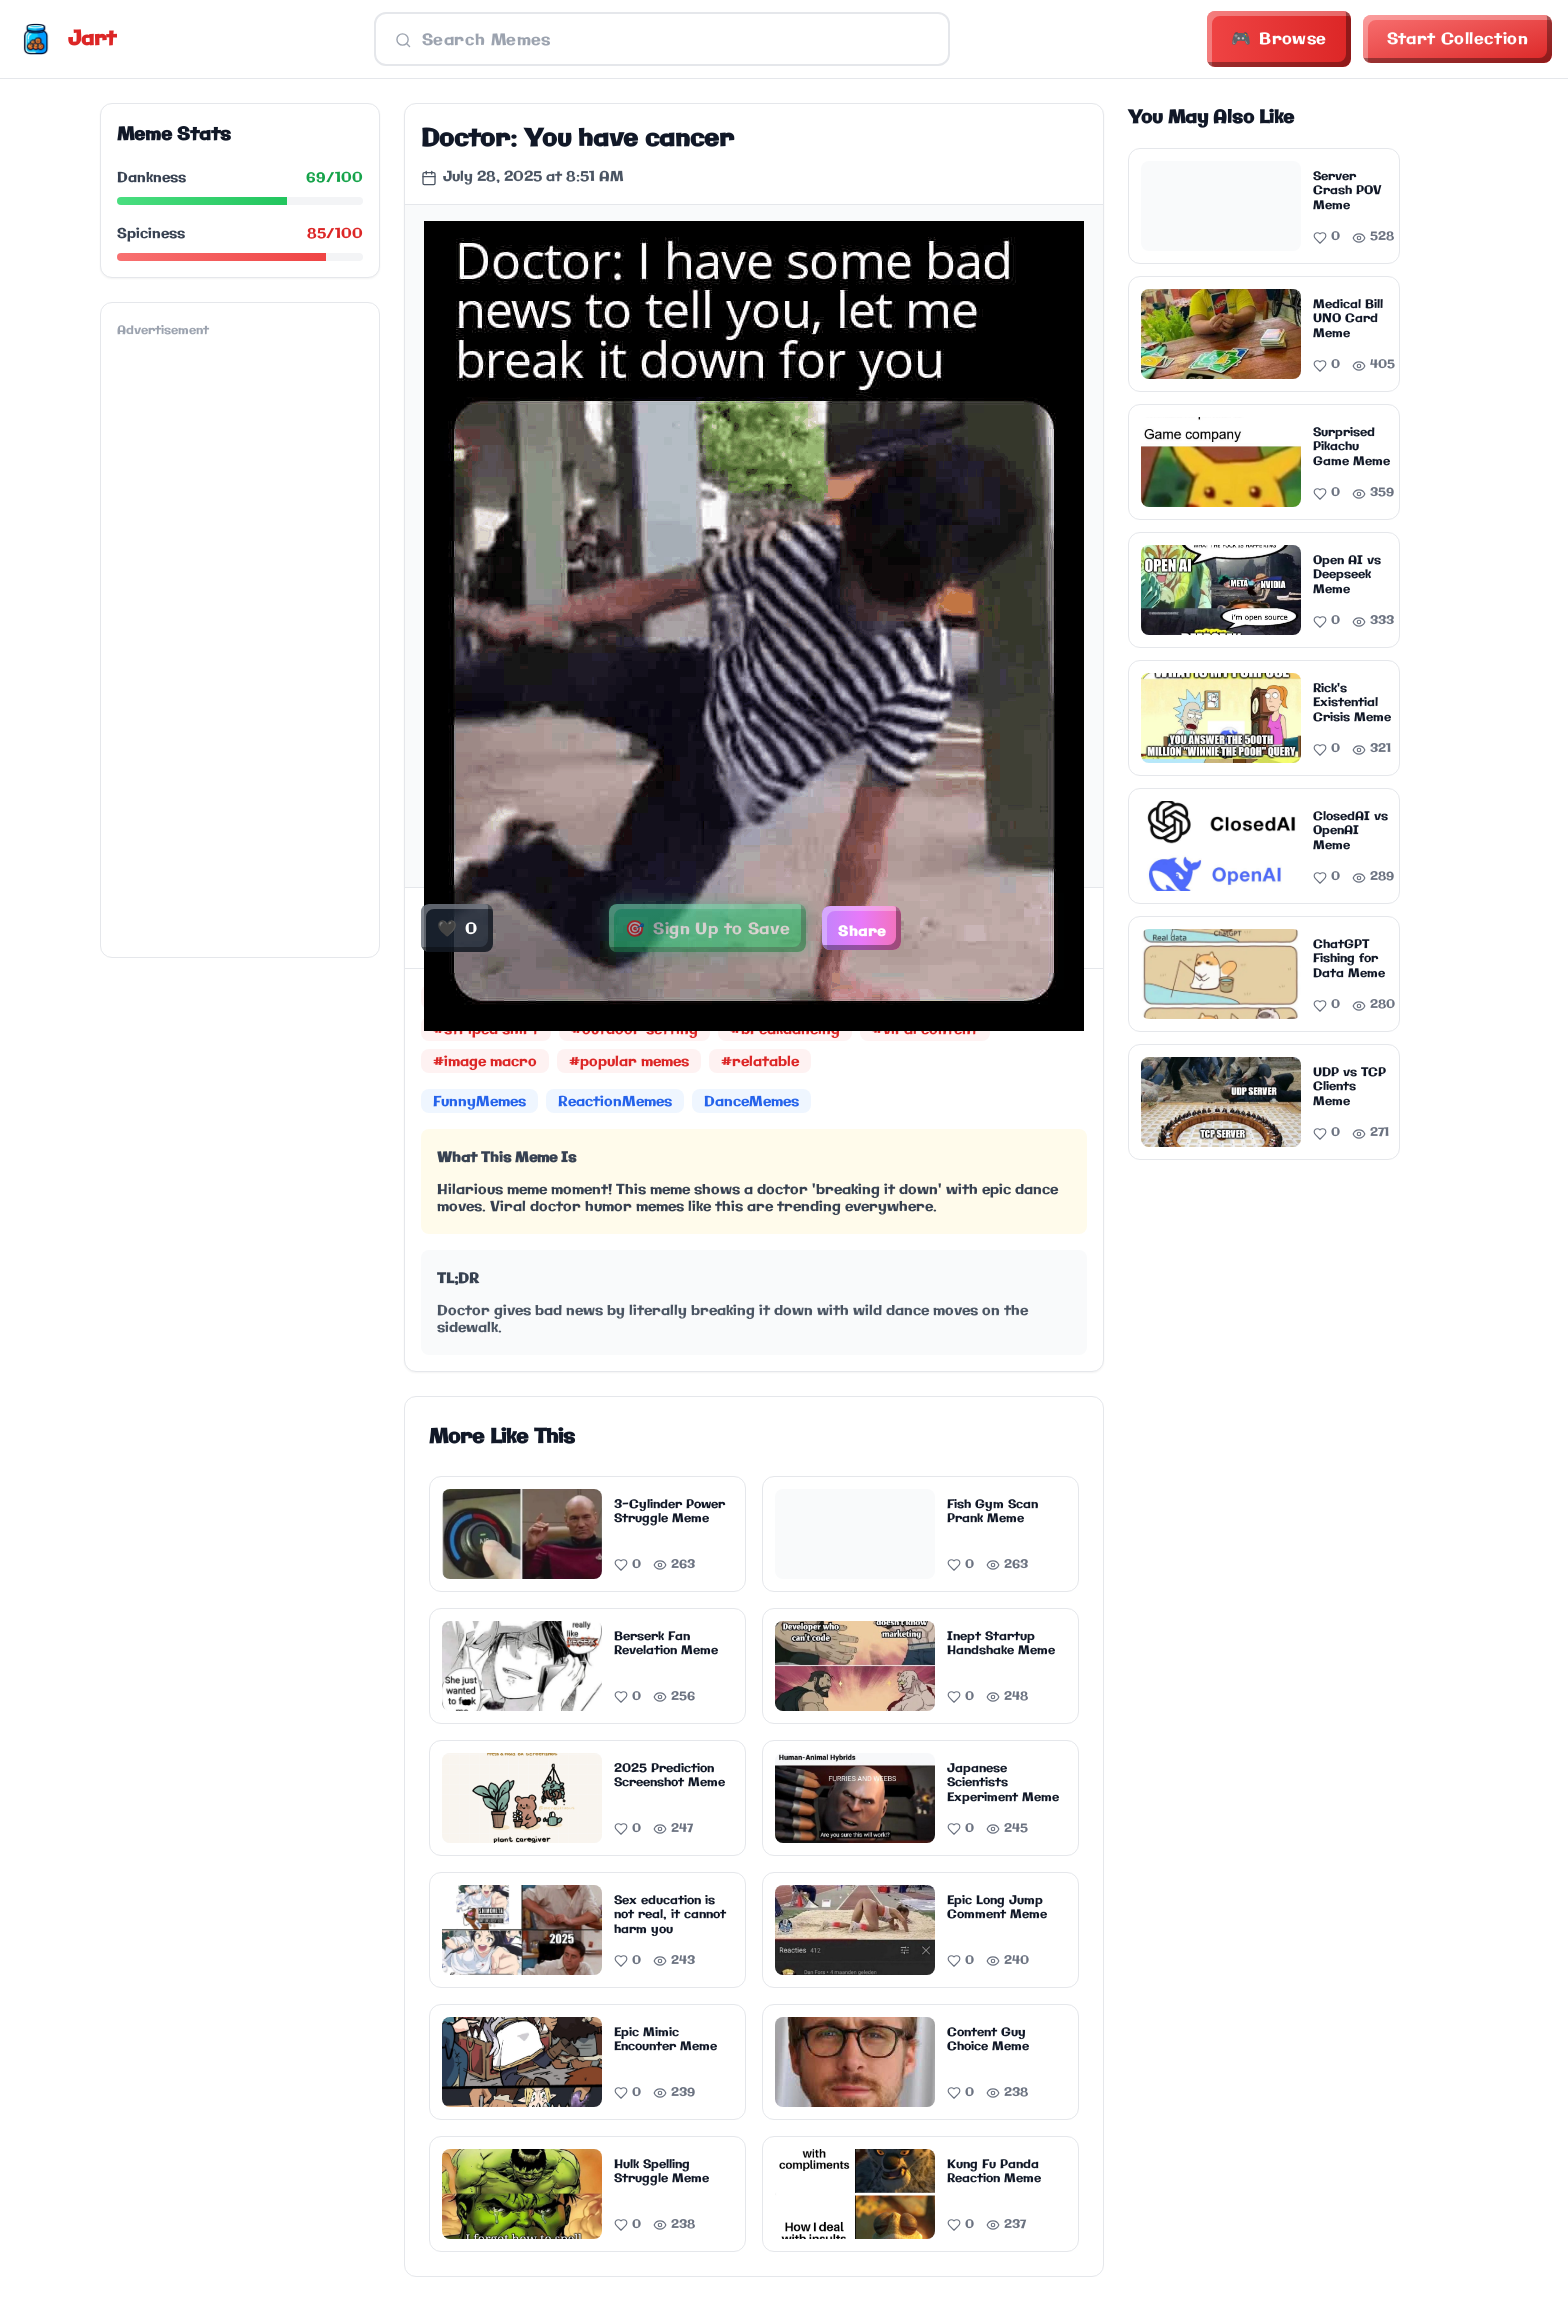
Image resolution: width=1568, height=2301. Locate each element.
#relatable (760, 1062)
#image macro (485, 1062)
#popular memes (629, 1062)
